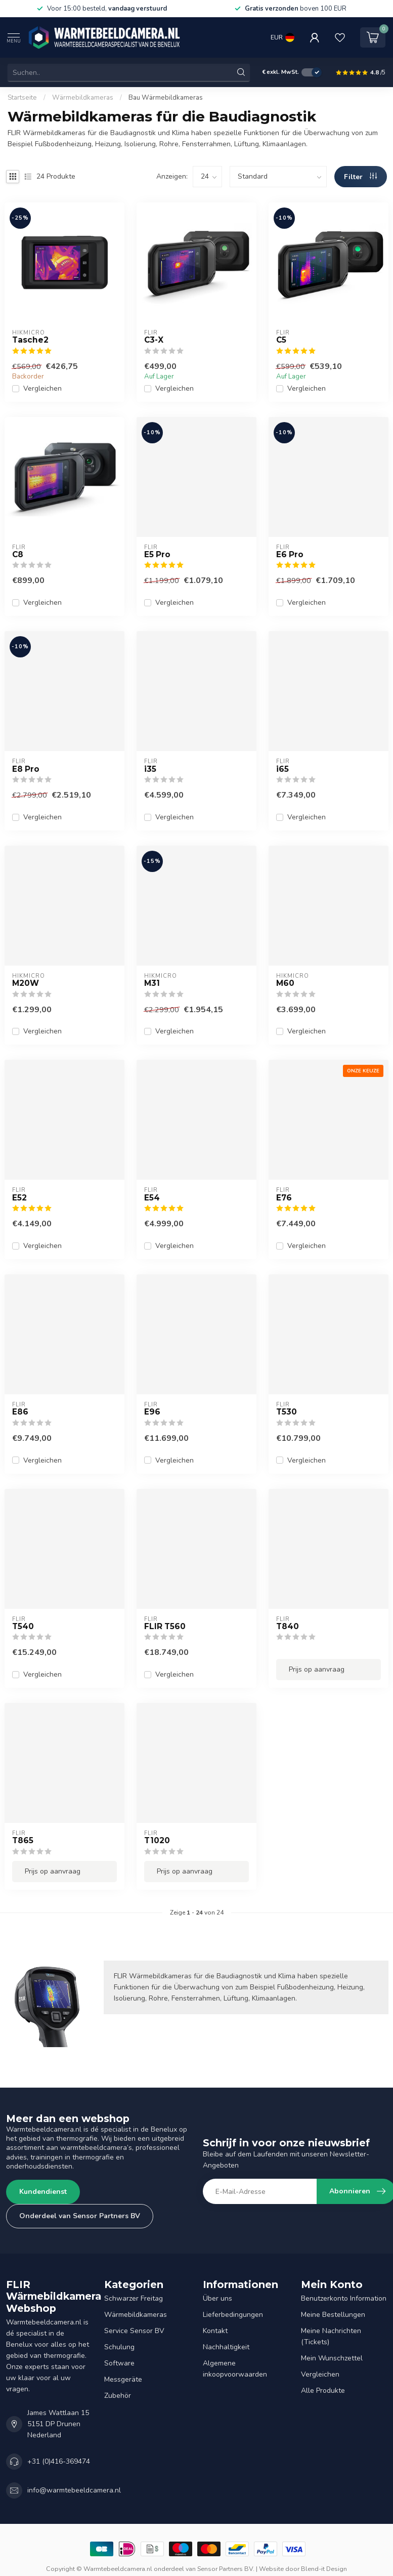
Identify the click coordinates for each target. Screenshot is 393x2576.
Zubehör (117, 2395)
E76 (284, 1197)
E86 (20, 1412)
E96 (152, 1412)
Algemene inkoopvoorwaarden (235, 2368)
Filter (360, 177)
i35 (150, 769)
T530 (286, 1412)
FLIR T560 (165, 1626)
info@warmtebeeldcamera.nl (74, 2490)
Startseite (22, 97)
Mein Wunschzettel (332, 2358)
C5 (281, 340)
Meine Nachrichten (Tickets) (331, 2336)
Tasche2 (30, 340)
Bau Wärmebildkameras (165, 97)
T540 (23, 1626)
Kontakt (215, 2331)
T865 (22, 1840)
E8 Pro (25, 769)
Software (119, 2363)
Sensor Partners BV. (225, 2568)
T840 (287, 1626)
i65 (282, 769)
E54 (152, 1197)
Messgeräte (123, 2379)
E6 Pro (289, 554)
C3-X (153, 340)
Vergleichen (42, 388)
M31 (152, 983)
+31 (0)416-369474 (58, 2461)
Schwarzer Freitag (133, 2298)
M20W (25, 983)
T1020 (157, 1840)
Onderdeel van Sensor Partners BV (79, 2216)
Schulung (119, 2347)
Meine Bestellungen (333, 2314)
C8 (17, 554)
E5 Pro (157, 554)
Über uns (217, 2298)
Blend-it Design (324, 2568)
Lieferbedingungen (233, 2314)
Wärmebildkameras (82, 97)
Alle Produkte (323, 2390)
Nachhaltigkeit (226, 2347)
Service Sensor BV (134, 2331)
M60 (285, 983)
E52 (19, 1197)
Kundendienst (43, 2191)
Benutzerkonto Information (343, 2298)
